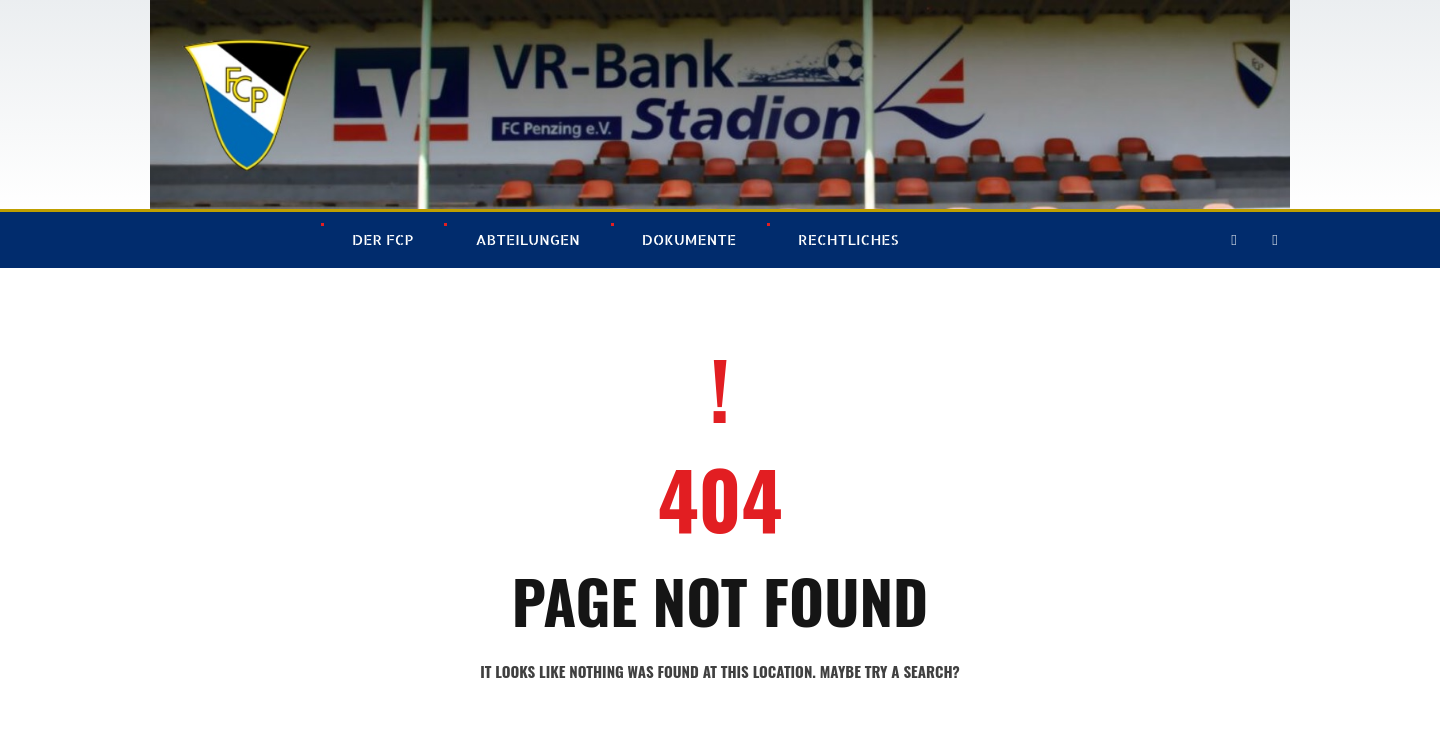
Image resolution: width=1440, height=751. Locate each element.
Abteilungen (527, 239)
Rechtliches (848, 239)
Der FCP (383, 239)
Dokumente (689, 239)
